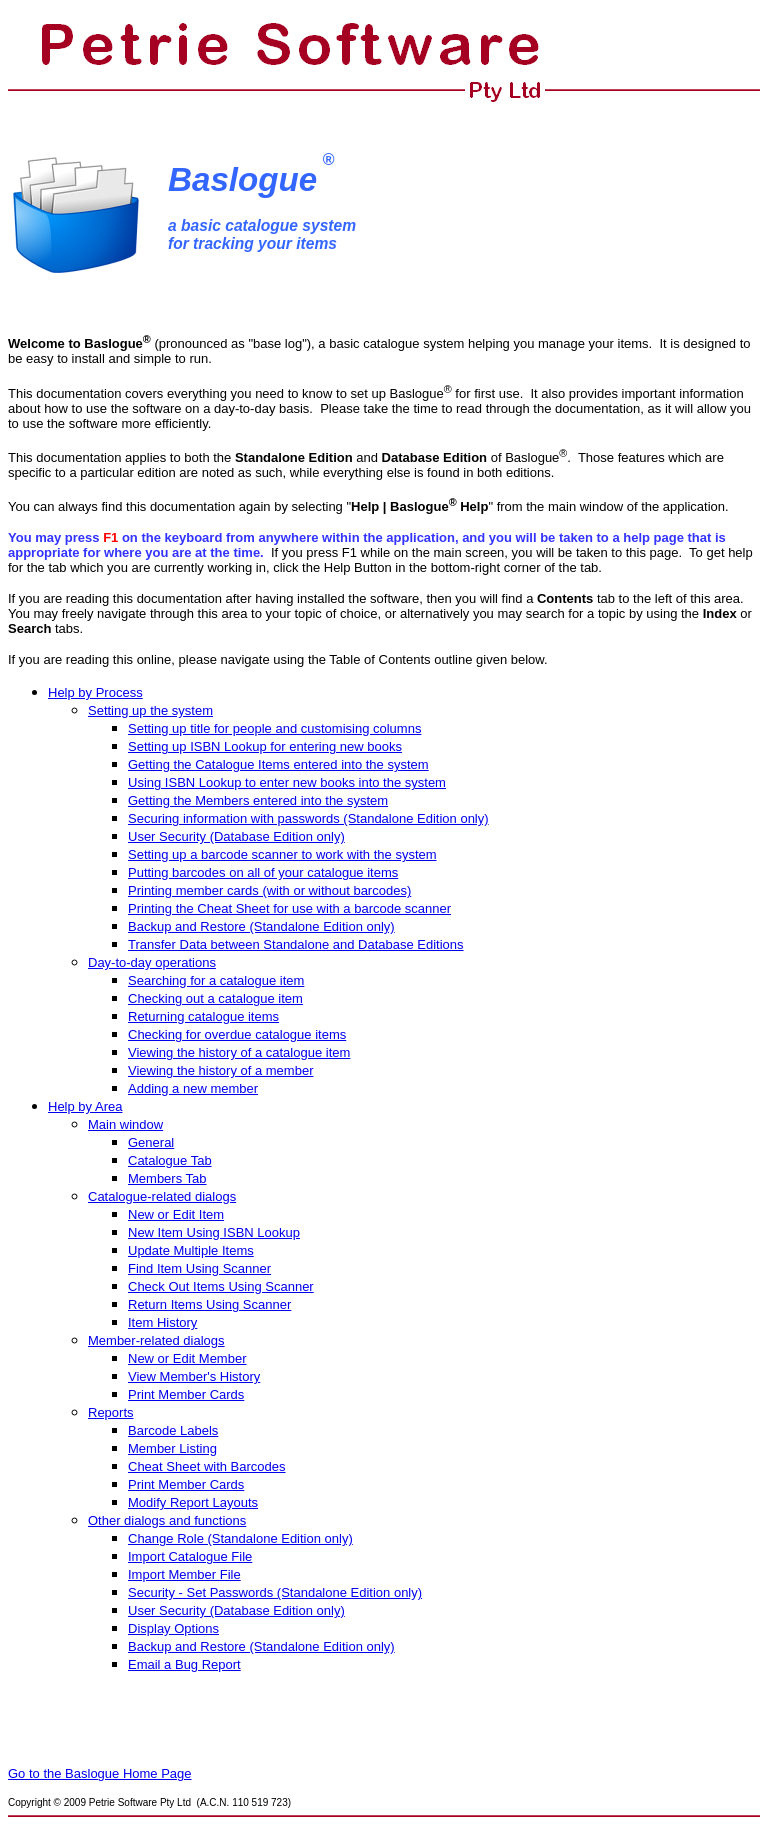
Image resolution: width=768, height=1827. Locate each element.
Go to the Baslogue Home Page (100, 1773)
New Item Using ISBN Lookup (214, 1232)
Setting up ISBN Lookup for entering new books (265, 746)
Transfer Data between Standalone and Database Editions (296, 944)
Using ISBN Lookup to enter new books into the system (287, 782)
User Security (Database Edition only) (236, 1610)
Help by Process (95, 692)
